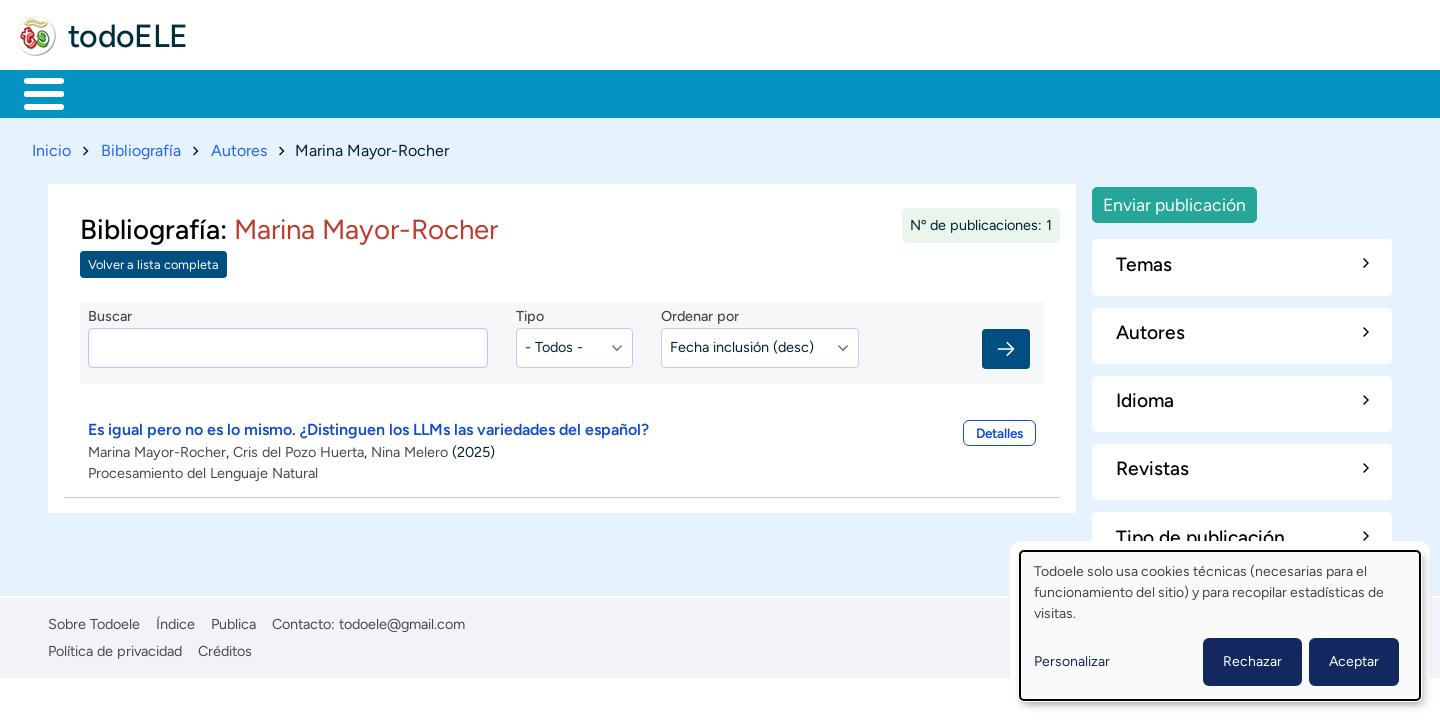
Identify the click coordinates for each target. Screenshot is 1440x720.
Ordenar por (700, 313)
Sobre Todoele (94, 620)
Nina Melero (409, 448)
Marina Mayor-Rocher (157, 448)
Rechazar (1252, 661)
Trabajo (366, 92)
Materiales (113, 92)
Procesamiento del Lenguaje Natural (203, 469)
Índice (175, 620)
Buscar (834, 92)
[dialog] (1220, 625)
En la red (479, 92)
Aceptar (1354, 661)
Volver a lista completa (153, 261)
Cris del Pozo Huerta (298, 448)
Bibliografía (141, 146)
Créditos (225, 647)
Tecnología (606, 92)
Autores (239, 146)
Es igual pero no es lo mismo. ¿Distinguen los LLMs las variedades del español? (368, 425)
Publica (233, 620)
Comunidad (742, 92)
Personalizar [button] (1072, 661)
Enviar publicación (1174, 200)
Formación (245, 92)
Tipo (530, 313)
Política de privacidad (115, 647)
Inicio (33, 92)
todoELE (128, 36)
